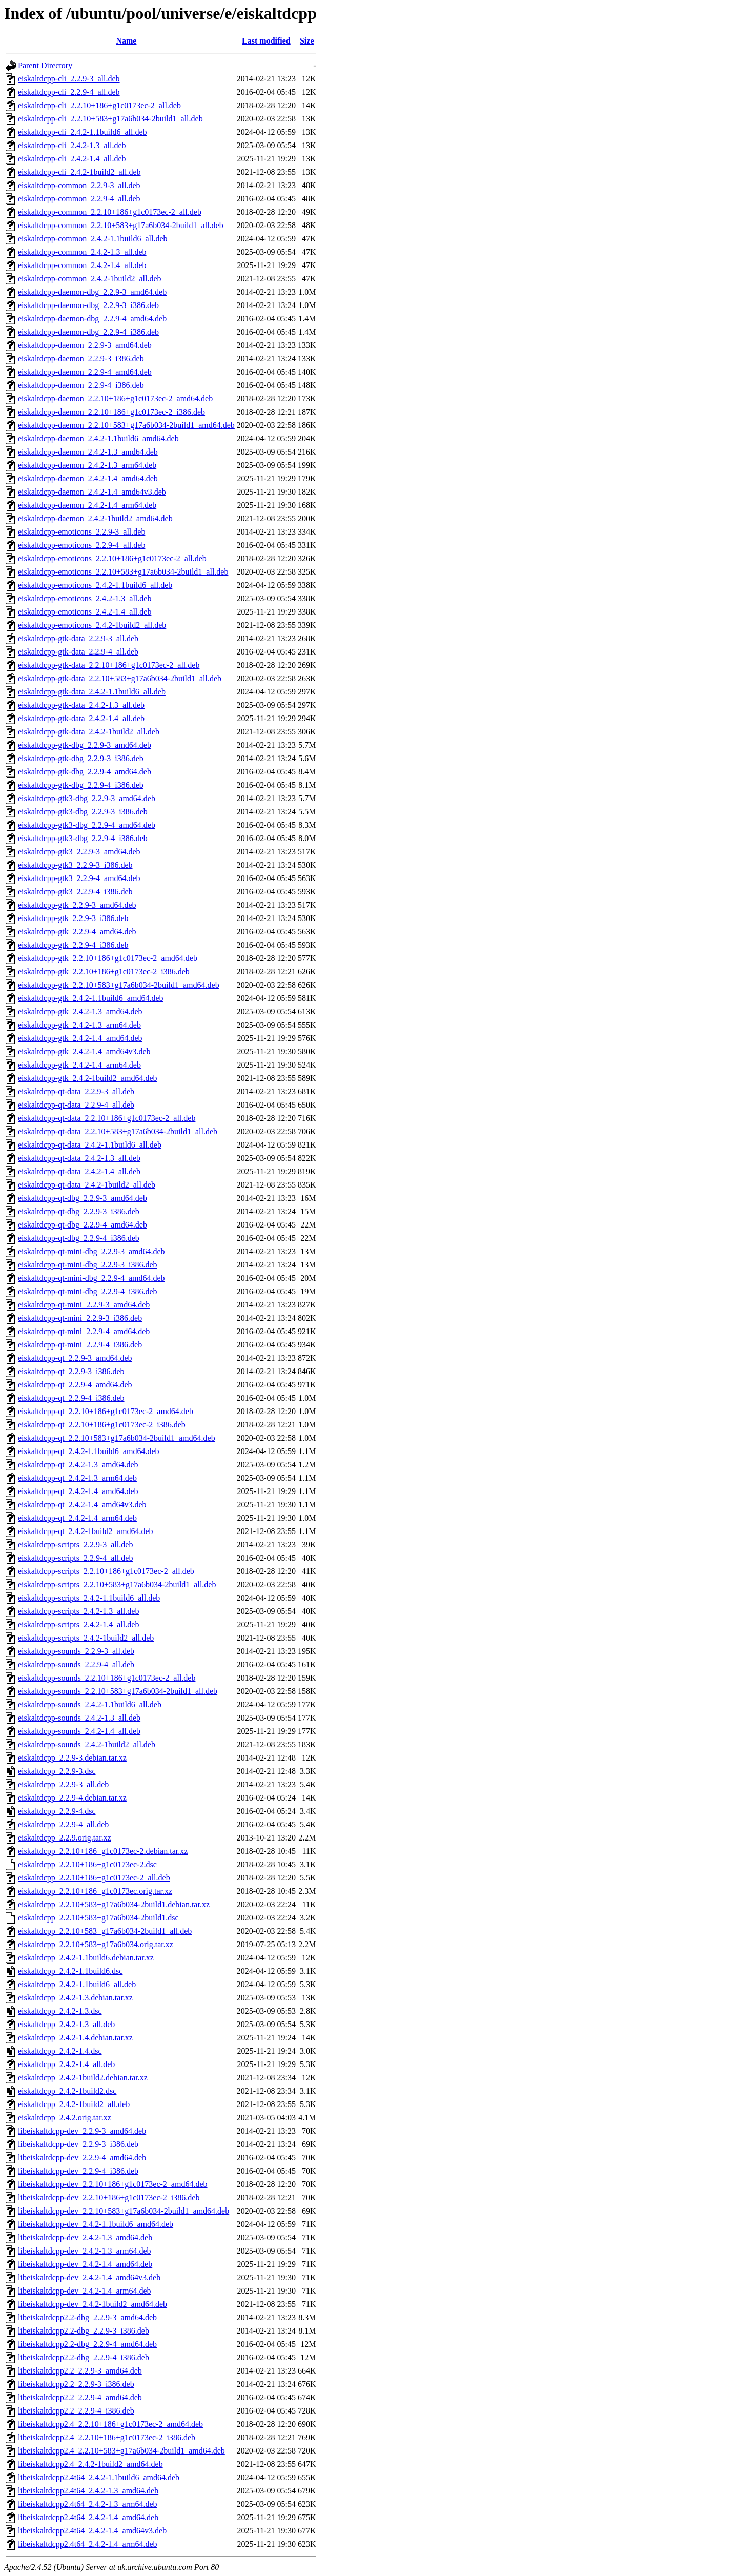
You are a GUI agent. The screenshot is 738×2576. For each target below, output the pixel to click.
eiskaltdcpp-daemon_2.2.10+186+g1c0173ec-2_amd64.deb (115, 398)
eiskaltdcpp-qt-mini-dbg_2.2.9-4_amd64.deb (91, 1278)
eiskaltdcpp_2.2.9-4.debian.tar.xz (72, 1797)
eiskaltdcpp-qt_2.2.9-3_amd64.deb (75, 1358)
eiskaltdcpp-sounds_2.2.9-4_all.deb (76, 1664)
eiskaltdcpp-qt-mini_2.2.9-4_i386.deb (80, 1344)
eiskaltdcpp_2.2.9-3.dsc (57, 1771)
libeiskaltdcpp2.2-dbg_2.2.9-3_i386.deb (83, 2330)
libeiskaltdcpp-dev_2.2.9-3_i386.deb (78, 2144)
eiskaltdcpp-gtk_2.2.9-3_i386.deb (73, 918)
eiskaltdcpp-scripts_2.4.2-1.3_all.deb (78, 1611)
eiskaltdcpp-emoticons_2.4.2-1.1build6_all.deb (95, 585)
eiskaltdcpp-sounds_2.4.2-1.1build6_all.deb (89, 1704)
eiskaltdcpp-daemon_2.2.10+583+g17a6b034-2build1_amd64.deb (126, 425)
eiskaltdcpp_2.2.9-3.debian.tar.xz (72, 1757)
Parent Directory (45, 65)
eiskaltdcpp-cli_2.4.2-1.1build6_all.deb (82, 132)
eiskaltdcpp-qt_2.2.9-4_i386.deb (71, 1398)
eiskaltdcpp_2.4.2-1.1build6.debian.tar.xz (86, 1957)
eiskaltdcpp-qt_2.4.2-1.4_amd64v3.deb (82, 1504)
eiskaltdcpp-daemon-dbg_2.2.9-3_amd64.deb (92, 292)
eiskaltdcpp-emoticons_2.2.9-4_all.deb (81, 545)
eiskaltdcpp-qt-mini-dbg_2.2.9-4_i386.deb (87, 1291)
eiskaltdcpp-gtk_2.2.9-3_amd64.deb (77, 905)
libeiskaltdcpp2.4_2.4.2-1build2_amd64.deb (90, 2464)
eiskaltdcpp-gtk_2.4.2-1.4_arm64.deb (79, 1064)
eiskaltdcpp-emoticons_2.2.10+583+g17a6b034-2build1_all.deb (123, 571)
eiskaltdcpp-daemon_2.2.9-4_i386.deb (81, 385)
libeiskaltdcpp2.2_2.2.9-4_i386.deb (76, 2410)
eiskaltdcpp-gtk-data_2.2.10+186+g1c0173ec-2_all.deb (108, 665)
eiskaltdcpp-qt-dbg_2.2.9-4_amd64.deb (82, 1224)
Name (126, 40)
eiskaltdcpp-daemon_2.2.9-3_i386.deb (81, 358)
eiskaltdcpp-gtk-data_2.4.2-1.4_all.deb (81, 718)
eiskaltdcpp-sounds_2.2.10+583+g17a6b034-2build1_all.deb (117, 1691)
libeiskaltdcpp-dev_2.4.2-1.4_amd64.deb (85, 2264)
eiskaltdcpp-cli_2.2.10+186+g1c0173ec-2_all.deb (99, 105)
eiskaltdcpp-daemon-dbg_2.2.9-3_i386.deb (88, 305)
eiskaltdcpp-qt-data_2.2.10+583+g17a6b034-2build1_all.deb (117, 1131)
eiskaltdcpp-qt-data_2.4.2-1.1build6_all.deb (89, 1144)
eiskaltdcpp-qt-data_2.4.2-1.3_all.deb (79, 1158)
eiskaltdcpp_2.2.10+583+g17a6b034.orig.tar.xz (95, 1944)
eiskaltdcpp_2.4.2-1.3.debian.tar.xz (75, 1997)
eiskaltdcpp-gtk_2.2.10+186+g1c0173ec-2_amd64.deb (107, 958)
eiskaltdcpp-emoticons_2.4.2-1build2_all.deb (92, 625)
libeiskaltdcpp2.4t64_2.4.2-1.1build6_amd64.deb (98, 2477)
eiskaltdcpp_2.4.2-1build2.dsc (67, 2091)
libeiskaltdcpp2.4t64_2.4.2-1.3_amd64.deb (88, 2490)
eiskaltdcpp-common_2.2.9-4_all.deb (79, 198)
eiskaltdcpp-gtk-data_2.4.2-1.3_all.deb (81, 705)
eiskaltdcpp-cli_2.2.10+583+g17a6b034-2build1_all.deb (110, 118)
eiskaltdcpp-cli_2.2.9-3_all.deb (69, 78)
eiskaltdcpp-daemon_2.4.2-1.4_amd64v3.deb (92, 491)
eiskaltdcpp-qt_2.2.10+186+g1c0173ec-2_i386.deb (102, 1424)
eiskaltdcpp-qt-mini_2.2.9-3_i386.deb (80, 1318)
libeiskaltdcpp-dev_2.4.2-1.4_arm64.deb (84, 2290)
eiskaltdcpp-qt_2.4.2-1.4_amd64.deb (78, 1491)
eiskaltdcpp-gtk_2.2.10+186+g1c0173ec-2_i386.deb (104, 971)
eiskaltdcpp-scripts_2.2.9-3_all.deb (75, 1544)
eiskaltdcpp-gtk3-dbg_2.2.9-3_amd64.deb (86, 798)
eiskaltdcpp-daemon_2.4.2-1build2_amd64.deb (95, 518)
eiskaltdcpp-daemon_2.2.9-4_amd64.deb (85, 371)
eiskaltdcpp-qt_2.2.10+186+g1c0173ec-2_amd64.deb (105, 1411)
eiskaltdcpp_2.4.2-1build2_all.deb (74, 2104)
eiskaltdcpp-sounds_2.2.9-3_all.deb (76, 1651)
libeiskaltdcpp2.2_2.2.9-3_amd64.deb (80, 2370)
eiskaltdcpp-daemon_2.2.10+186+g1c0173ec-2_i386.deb (111, 411)
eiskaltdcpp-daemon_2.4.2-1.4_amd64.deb (88, 478)
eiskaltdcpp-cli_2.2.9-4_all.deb (69, 92)
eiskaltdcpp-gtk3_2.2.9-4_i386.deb (75, 891)
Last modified (266, 40)
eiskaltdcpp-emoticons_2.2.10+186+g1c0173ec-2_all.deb (112, 558)
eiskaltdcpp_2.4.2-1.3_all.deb (66, 2024)
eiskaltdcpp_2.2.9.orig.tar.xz (64, 1837)
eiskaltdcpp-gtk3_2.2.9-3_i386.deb (75, 865)
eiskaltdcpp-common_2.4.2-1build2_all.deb (89, 278)
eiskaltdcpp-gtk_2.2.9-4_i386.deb (73, 945)
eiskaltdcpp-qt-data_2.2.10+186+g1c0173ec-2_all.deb (106, 1118)
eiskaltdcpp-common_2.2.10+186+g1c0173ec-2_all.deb (109, 212)
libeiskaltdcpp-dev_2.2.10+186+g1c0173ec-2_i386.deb (108, 2197)
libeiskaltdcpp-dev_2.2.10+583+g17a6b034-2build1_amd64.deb (123, 2210)
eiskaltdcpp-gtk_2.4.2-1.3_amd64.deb (80, 1011)
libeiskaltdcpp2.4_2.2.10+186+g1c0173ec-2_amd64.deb (110, 2424)
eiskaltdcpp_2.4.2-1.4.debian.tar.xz (75, 2037)
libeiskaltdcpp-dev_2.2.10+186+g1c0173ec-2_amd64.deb (113, 2184)
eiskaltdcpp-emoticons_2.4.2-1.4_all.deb (84, 611)
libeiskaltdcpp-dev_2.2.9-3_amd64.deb (82, 2131)
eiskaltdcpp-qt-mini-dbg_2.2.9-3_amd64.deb (91, 1251)
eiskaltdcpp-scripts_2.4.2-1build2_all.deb (86, 1637)
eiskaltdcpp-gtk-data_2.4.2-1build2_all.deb (88, 731)
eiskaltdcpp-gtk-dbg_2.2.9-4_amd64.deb (84, 771)
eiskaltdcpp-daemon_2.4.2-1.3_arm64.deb (87, 465)
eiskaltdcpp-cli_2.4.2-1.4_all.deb (72, 158)
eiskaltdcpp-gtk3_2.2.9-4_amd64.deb (79, 878)
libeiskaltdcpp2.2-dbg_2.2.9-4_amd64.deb (87, 2344)
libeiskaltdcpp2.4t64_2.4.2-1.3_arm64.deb (87, 2504)
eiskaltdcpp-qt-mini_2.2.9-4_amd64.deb (84, 1331)
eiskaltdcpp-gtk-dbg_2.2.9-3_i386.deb (81, 758)
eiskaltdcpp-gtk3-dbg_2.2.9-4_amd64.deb (86, 825)
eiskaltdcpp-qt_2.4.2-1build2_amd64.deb (85, 1531)
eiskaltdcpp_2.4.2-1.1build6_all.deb (77, 1984)
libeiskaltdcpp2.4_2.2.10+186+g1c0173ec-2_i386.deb (106, 2437)
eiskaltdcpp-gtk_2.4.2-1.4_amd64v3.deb (84, 1051)
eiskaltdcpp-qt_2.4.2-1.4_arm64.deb (77, 1518)
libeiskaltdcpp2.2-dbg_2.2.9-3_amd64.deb (87, 2317)
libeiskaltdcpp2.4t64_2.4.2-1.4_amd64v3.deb (92, 2530)
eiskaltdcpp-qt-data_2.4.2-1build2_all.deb (86, 1184)
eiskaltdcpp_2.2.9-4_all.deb (63, 1824)
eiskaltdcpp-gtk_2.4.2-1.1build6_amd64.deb (90, 998)
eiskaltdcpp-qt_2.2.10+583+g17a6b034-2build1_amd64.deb (116, 1438)
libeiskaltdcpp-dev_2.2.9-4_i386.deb (78, 2170)
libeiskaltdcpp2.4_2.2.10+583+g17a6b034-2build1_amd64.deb (121, 2450)
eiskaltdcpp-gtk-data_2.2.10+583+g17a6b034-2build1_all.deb (119, 678)
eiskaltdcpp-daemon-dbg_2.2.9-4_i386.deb (88, 332)
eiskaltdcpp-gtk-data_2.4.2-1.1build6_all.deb (92, 691)
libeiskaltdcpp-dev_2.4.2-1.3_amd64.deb (85, 2237)
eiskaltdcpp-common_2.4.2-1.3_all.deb (82, 252)
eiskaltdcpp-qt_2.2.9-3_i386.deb (71, 1371)
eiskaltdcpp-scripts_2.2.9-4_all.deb (75, 1557)
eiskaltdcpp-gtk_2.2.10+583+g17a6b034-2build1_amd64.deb (118, 984)
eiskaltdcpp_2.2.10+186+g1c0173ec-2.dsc (87, 1864)
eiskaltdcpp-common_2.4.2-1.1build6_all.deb (93, 238)
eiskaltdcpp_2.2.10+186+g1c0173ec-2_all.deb (94, 1877)
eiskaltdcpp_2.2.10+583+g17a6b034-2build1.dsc (98, 1917)
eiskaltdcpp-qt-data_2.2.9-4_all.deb (76, 1104)
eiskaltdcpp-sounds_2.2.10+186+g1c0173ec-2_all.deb (106, 1677)
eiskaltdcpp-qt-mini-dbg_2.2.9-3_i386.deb (87, 1264)
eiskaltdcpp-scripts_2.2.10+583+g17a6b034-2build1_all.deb (117, 1584)
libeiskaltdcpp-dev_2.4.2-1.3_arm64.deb (84, 2250)
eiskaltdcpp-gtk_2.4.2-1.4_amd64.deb (80, 1038)
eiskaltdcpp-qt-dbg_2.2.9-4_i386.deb (78, 1238)
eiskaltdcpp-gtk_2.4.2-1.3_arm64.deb (79, 1024)
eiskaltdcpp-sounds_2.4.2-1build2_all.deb (86, 1744)
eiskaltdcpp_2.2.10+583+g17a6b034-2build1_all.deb (105, 1931)
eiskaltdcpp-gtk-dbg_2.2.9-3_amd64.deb (84, 745)
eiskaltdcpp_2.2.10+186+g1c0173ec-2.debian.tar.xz (103, 1851)
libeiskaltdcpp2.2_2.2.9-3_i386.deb (76, 2384)
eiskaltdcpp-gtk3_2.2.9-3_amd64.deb (79, 851)
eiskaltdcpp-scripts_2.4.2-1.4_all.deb (78, 1624)
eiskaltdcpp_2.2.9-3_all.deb (63, 1784)
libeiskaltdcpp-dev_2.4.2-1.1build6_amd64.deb (95, 2224)
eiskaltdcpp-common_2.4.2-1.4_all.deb (82, 265)
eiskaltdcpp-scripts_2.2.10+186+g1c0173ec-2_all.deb (106, 1571)
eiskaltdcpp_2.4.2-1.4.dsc (60, 2051)
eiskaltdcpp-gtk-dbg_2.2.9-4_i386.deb (81, 785)
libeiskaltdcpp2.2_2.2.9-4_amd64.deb (80, 2397)
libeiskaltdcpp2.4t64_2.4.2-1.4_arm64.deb (87, 2544)
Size (307, 40)
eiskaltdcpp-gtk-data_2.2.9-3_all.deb (78, 638)
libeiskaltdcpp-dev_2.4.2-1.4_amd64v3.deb (89, 2277)
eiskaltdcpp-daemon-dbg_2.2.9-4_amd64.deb (92, 318)
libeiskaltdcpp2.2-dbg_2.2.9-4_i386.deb (83, 2357)
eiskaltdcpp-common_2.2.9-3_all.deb (79, 185)
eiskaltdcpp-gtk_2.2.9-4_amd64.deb (77, 931)
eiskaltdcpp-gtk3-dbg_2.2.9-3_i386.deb (83, 811)
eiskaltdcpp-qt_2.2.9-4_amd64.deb (75, 1384)
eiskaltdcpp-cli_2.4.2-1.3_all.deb (72, 145)
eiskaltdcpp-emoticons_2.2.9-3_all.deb (81, 531)
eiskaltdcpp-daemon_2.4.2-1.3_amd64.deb (88, 451)
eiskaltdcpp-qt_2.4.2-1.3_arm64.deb (77, 1478)
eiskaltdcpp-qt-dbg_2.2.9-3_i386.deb (78, 1211)
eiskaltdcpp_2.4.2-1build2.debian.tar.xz (83, 2077)
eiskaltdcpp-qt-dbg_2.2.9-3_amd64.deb (82, 1198)
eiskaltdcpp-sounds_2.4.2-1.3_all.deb (79, 1717)
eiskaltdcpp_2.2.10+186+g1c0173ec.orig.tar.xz (95, 1891)
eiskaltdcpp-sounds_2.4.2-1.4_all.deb (79, 1731)
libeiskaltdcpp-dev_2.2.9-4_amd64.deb (82, 2157)
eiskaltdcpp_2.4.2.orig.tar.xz (64, 2117)
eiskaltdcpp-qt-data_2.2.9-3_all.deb (76, 1091)
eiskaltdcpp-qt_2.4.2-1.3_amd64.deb (78, 1464)
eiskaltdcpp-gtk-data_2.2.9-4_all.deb (78, 651)
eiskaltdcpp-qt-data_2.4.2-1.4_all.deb (79, 1171)
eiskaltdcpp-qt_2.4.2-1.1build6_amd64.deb (88, 1451)
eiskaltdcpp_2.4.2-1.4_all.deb (66, 2064)
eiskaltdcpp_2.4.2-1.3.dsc (60, 2011)
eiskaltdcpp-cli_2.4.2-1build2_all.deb (79, 172)
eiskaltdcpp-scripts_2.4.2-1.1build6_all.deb (89, 1597)
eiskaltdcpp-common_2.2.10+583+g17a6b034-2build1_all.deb (120, 225)
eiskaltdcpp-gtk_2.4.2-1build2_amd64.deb (87, 1078)
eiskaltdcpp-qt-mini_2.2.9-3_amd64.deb (84, 1304)
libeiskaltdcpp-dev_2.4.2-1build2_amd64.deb (92, 2304)
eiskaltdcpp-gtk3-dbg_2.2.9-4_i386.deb (83, 838)
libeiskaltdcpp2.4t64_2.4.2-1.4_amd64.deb (88, 2517)
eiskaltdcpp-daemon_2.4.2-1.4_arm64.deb (87, 505)
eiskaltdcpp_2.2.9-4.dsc (57, 1811)
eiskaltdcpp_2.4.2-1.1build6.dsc (70, 1971)
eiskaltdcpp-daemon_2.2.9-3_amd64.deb (85, 345)
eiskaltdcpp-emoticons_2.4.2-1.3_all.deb (84, 598)
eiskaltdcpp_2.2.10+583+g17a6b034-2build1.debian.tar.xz (114, 1904)
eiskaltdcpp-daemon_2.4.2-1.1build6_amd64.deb (98, 438)
